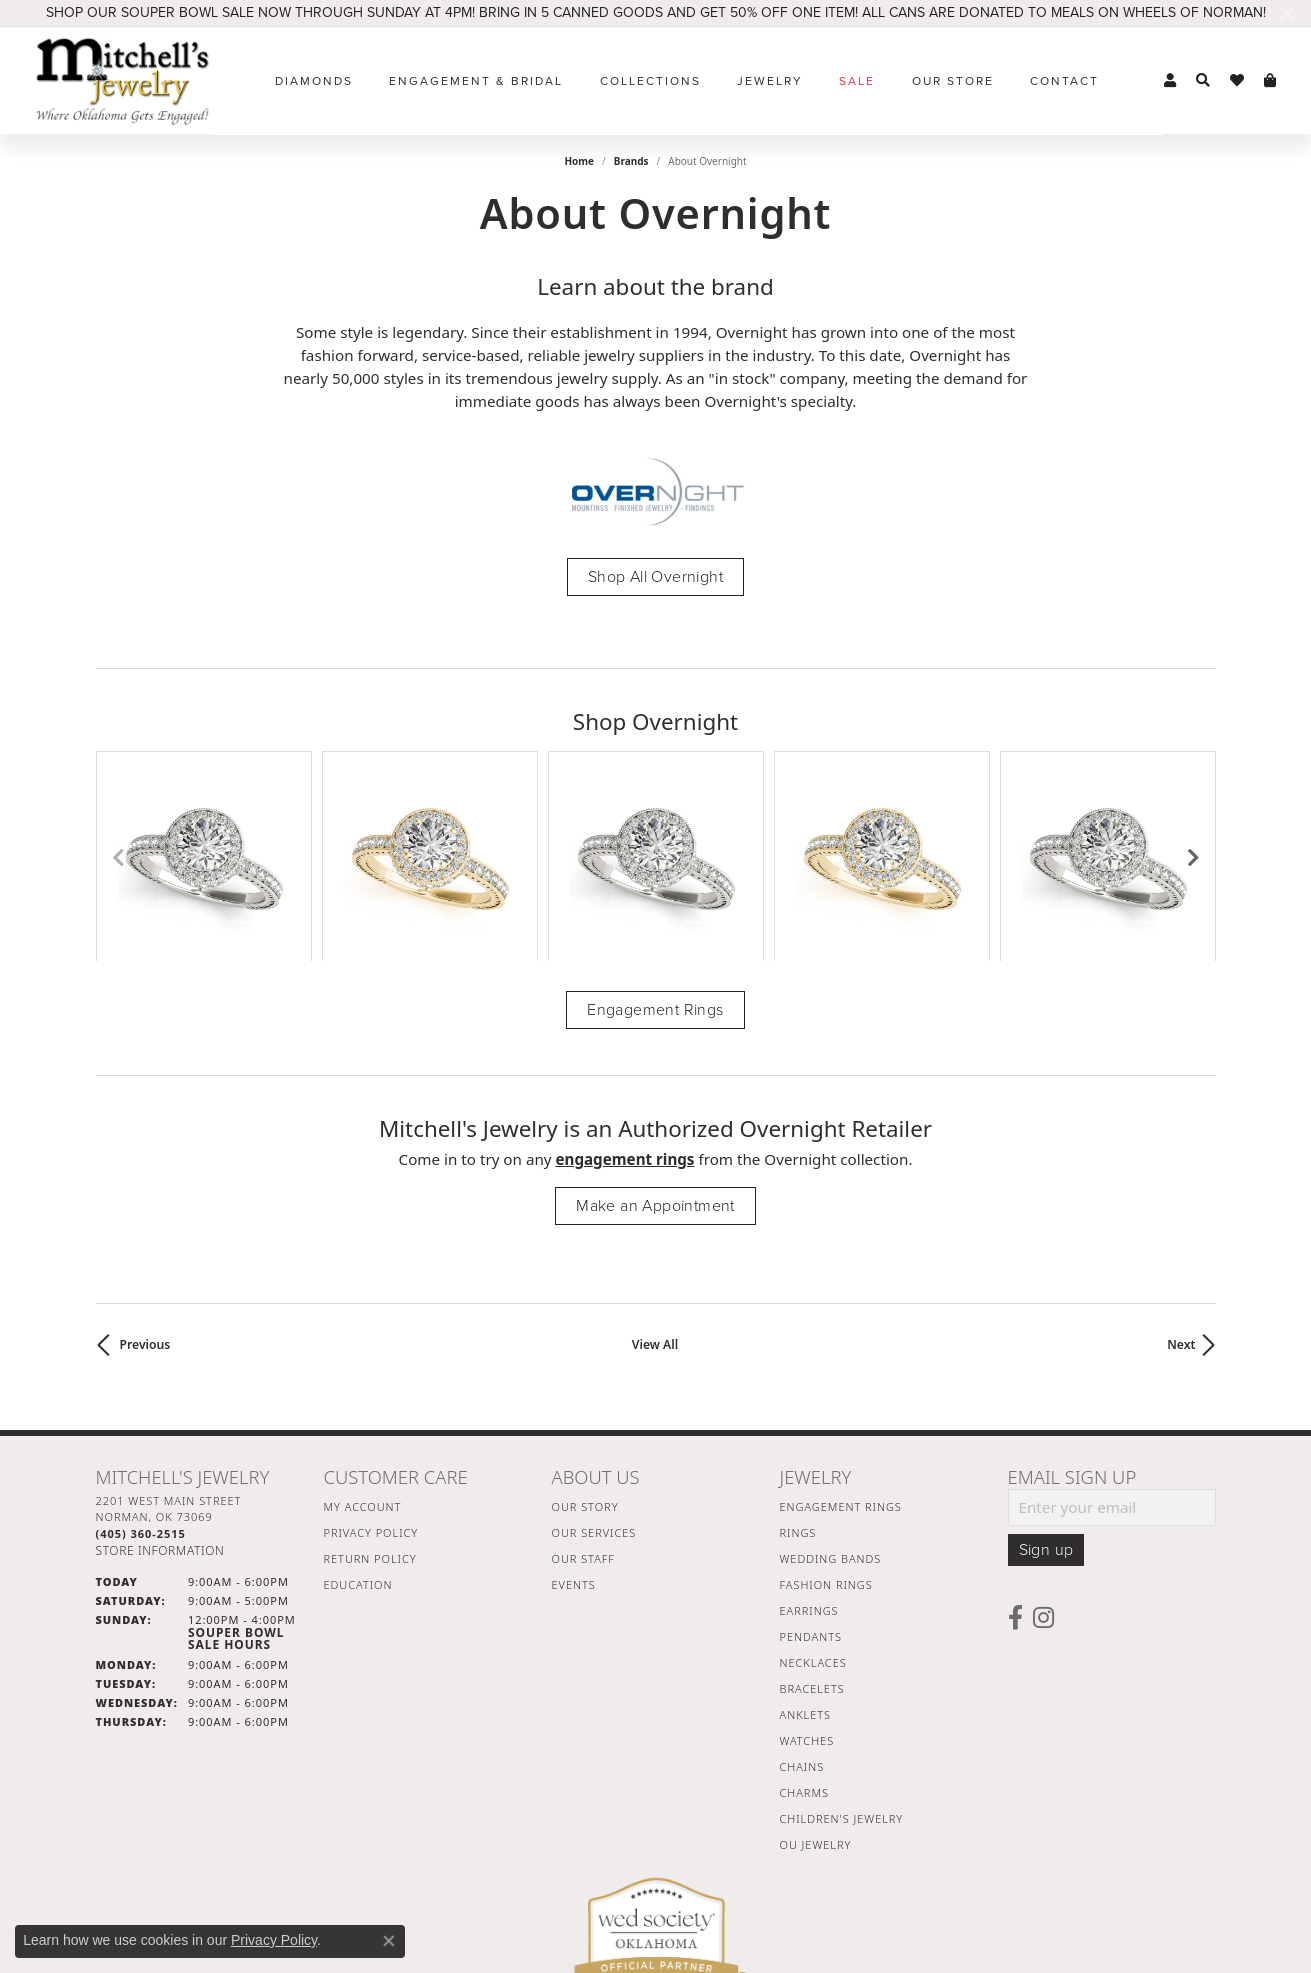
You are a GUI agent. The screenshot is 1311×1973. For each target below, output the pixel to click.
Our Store (953, 81)
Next (1181, 1190)
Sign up (1046, 1396)
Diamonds (314, 81)
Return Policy (370, 1404)
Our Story (585, 1352)
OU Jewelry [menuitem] (816, 1690)
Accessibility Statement (824, 1893)
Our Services (594, 1378)
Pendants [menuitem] (811, 1482)
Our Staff (583, 1404)
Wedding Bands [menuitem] (831, 1404)
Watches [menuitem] (807, 1586)
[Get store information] (160, 1397)
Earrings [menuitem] (809, 1456)
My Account (363, 1352)
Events (574, 1430)
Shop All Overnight (655, 577)
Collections (650, 81)
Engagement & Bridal (476, 81)
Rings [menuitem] (798, 1378)
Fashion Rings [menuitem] (826, 1430)
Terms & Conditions (676, 1893)
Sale (857, 81)
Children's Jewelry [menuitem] (842, 1664)
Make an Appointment (655, 1052)
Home (579, 161)
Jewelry (770, 81)
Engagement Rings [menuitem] (841, 1352)
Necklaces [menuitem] (813, 1508)
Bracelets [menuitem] (812, 1534)
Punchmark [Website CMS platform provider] (691, 1958)
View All (655, 1190)
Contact (1064, 81)
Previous (145, 1190)
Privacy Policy (371, 1378)
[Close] (1286, 13)
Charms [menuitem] (804, 1638)
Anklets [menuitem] (805, 1560)
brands (631, 161)
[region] (656, 779)
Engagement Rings (655, 856)
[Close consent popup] (389, 1941)
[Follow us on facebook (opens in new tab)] (1015, 1464)
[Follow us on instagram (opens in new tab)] (1043, 1464)
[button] (1170, 81)
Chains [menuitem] (802, 1612)
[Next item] (1193, 779)
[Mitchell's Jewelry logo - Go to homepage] (122, 80)
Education (358, 1430)
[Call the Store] (141, 1379)
